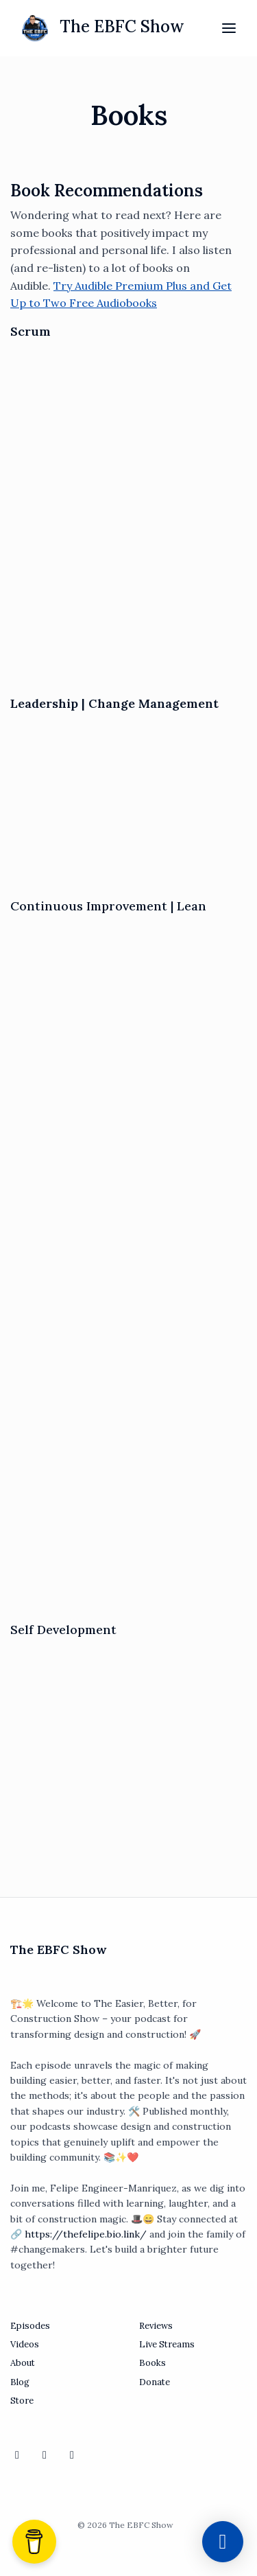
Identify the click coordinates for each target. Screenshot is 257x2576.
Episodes (30, 2326)
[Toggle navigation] (229, 28)
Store (22, 2400)
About (22, 2363)
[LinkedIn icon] (44, 2454)
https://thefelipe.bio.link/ (86, 2234)
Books (152, 2363)
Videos (24, 2344)
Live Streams (167, 2344)
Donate (154, 2382)
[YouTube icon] (17, 2454)
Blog (19, 2382)
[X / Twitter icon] (72, 2454)
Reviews (156, 2326)
